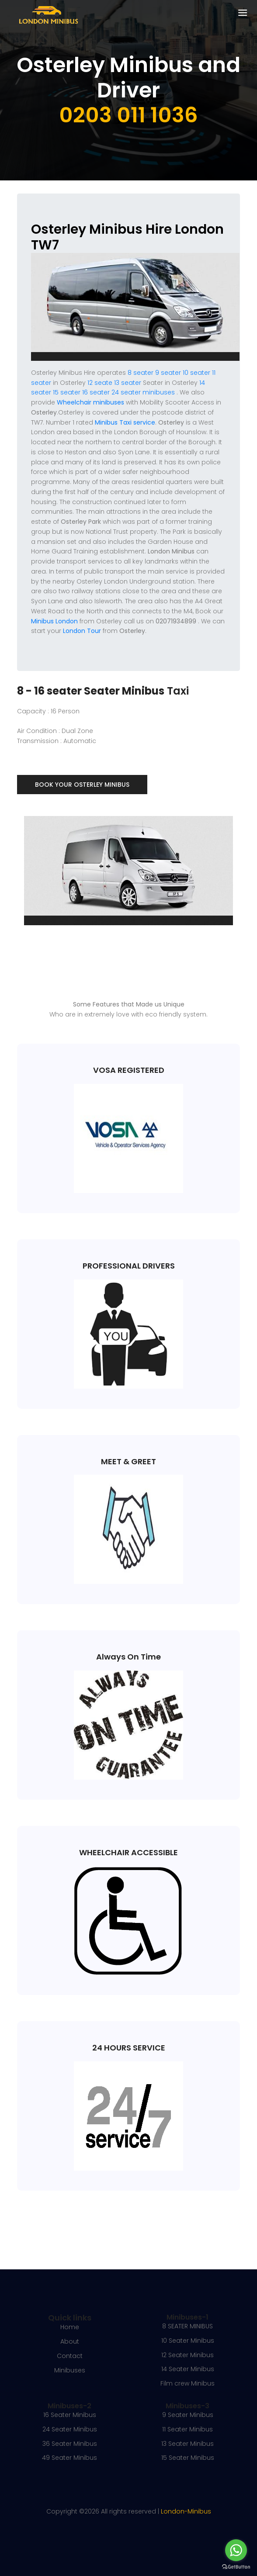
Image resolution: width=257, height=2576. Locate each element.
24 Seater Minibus (69, 2429)
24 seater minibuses (142, 392)
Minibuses (69, 2370)
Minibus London (54, 621)
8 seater (140, 372)
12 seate (99, 382)
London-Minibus (186, 2511)
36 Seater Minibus (69, 2443)
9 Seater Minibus (187, 2414)
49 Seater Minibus (69, 2457)
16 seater (96, 392)
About (69, 2341)
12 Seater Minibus (187, 2355)
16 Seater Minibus (69, 2414)
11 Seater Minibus (187, 2429)
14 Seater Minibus (187, 2369)
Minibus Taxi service (125, 422)
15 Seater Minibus (187, 2457)
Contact (70, 2355)
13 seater (127, 382)
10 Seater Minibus (187, 2340)
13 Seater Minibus (187, 2443)
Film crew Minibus (187, 2383)
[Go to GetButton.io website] (236, 2567)
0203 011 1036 (128, 115)
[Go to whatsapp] (236, 2550)
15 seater (66, 392)
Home (69, 2327)
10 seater (196, 372)
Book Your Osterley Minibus (82, 784)
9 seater (168, 372)
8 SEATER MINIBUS (187, 2326)
